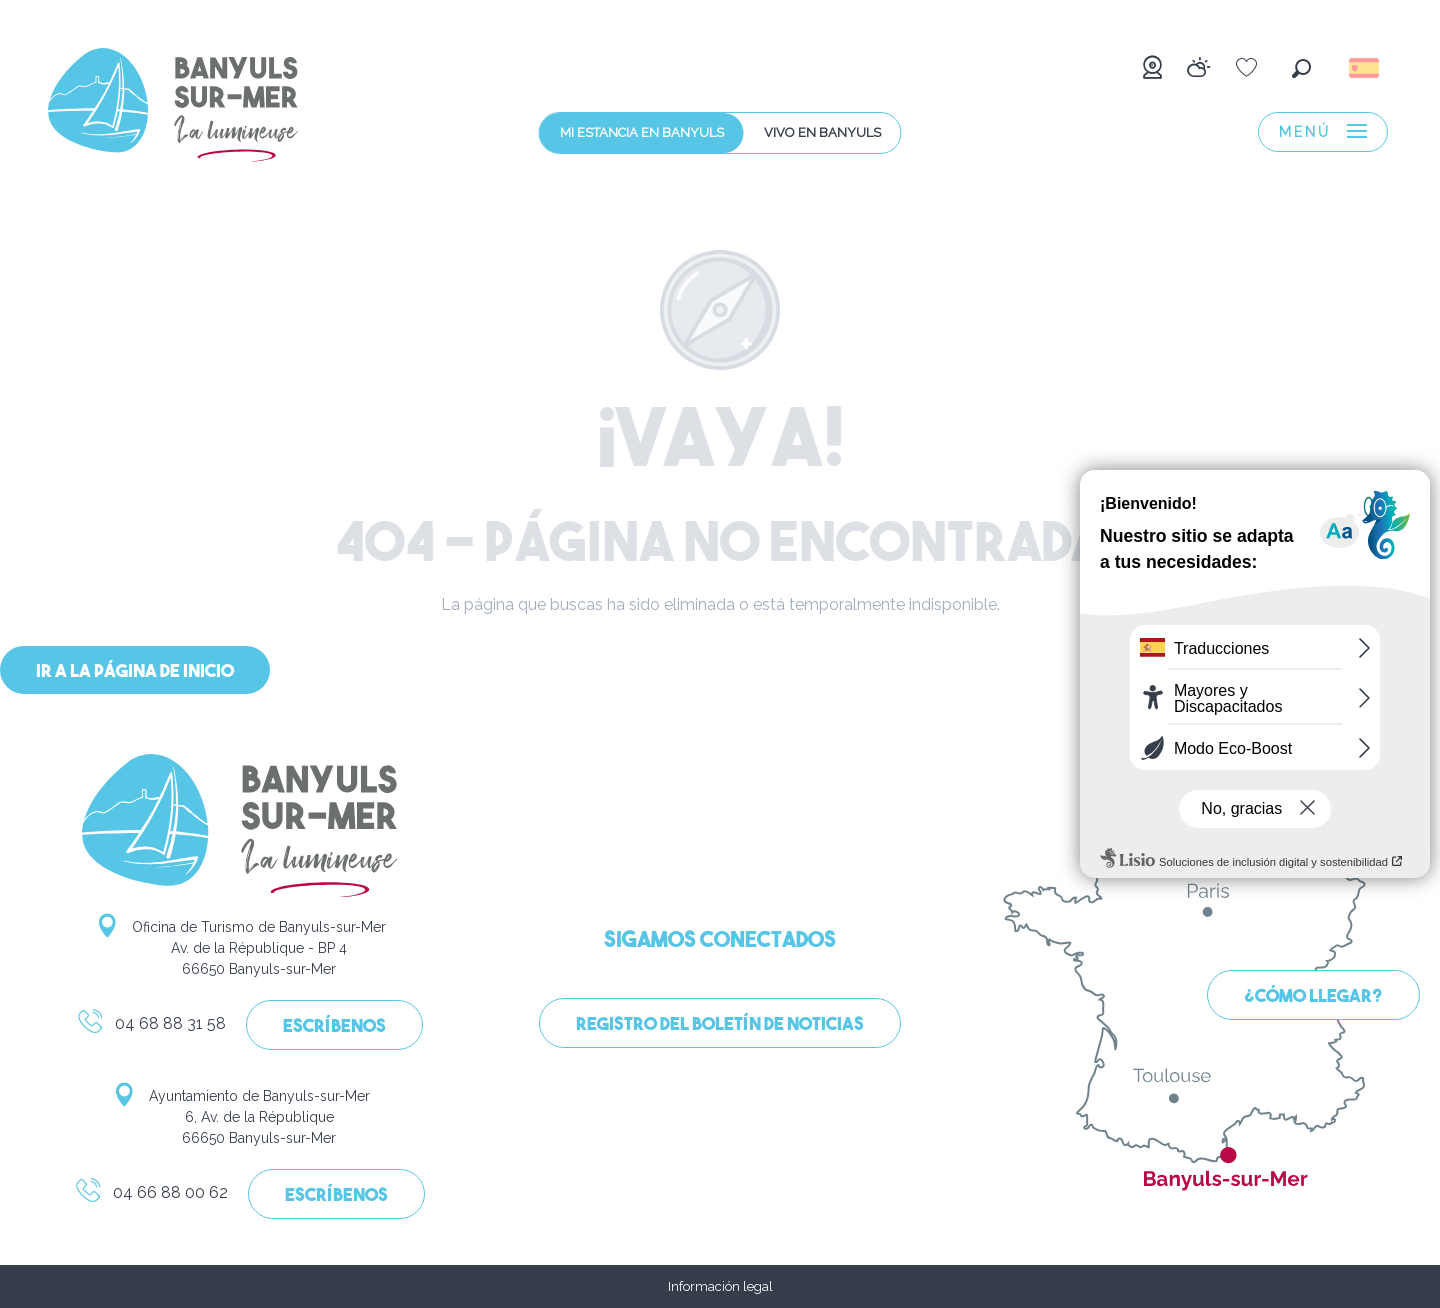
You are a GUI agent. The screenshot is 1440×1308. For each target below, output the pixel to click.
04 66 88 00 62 (151, 1196)
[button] (1301, 68)
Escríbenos (334, 1027)
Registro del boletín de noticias (720, 1025)
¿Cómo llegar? (1313, 997)
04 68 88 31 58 (151, 1027)
